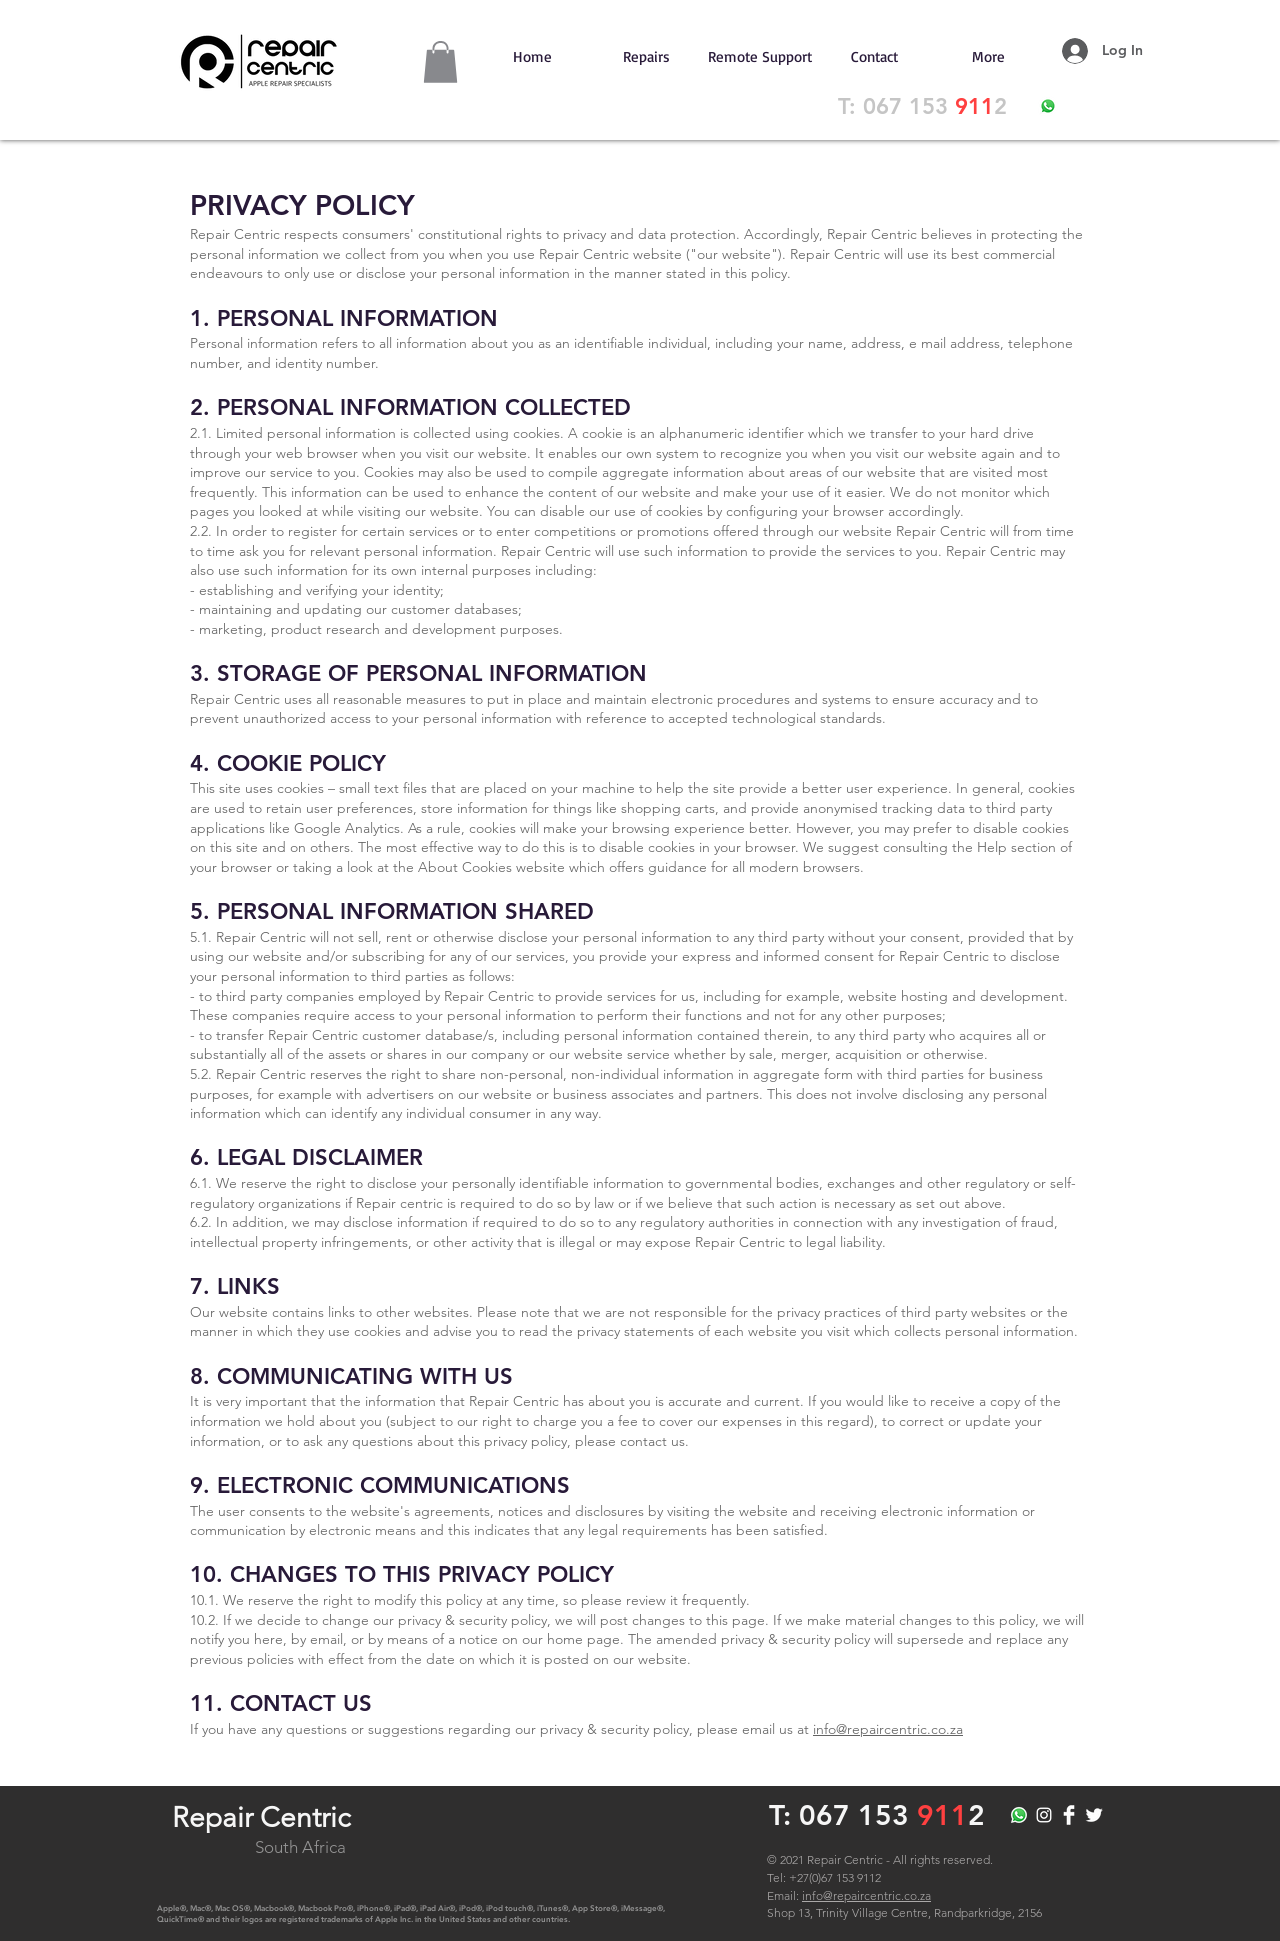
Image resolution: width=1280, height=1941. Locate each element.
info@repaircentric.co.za (888, 1729)
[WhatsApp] (1048, 106)
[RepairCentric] (1044, 1815)
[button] (440, 62)
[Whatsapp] (1019, 1815)
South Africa (300, 1847)
